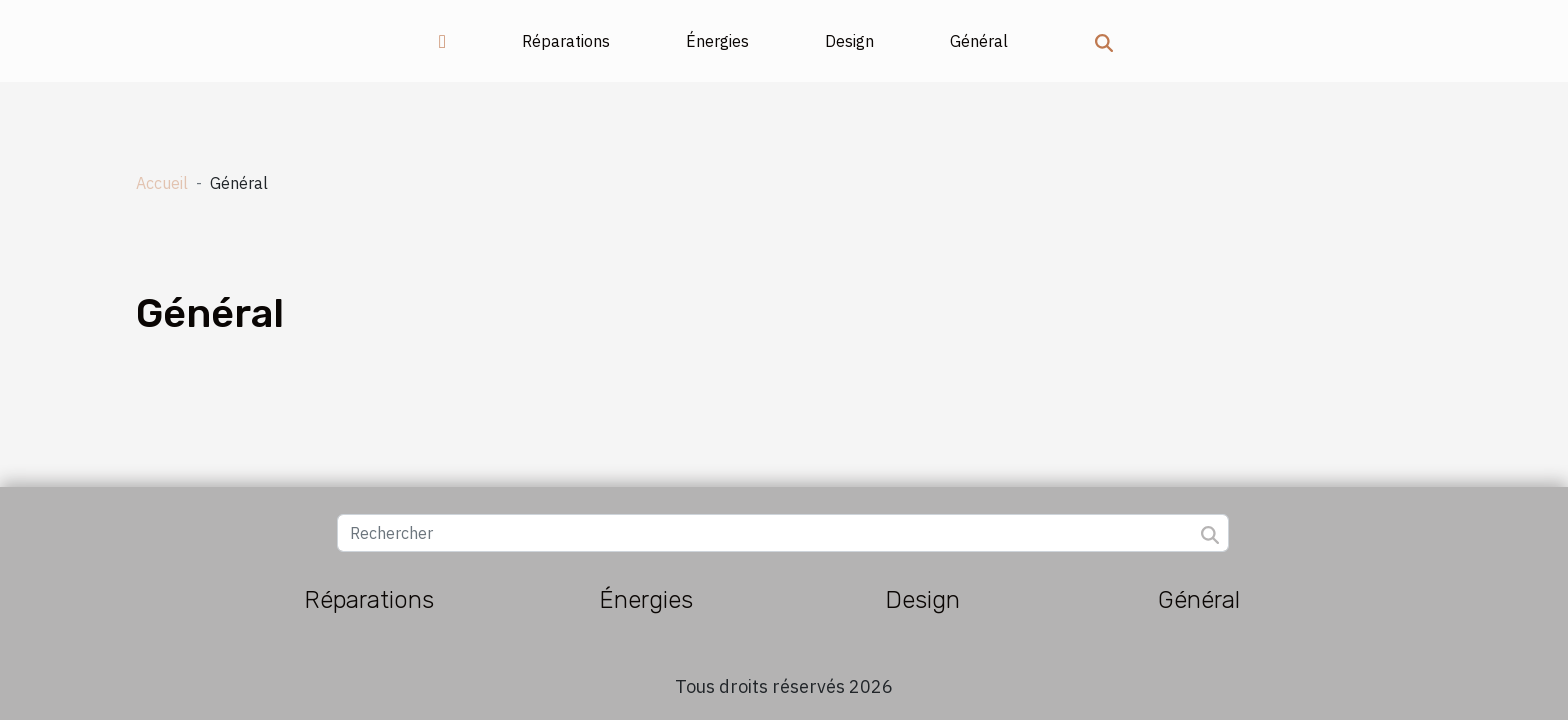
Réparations (566, 41)
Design (849, 41)
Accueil (162, 183)
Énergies (717, 41)
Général (979, 41)
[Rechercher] (782, 533)
